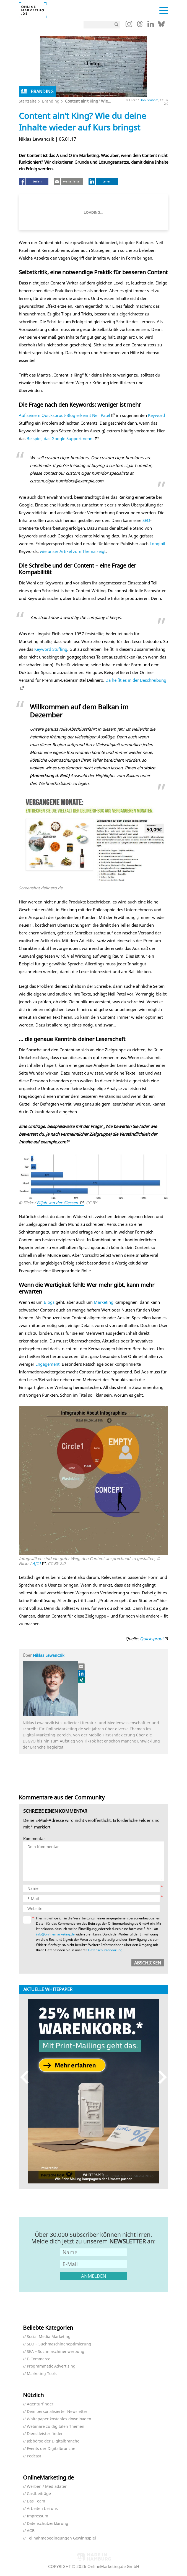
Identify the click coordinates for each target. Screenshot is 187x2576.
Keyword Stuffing (50, 649)
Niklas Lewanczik (48, 1655)
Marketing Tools (42, 2373)
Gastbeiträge (39, 2493)
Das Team (36, 2501)
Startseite (28, 101)
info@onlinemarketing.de (55, 1934)
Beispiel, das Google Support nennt (60, 438)
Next (160, 2077)
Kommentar (34, 1838)
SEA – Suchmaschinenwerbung (55, 2351)
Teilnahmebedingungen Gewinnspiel (61, 2538)
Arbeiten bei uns (42, 2508)
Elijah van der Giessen (58, 1202)
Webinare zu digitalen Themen (55, 2426)
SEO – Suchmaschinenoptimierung (59, 2344)
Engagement (47, 1364)
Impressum (37, 2516)
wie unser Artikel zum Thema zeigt (73, 551)
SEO (146, 520)
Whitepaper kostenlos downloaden (59, 2419)
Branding (50, 101)
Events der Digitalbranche (51, 2448)
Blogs (49, 1302)
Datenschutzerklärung (105, 1950)
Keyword (156, 415)
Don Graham (149, 100)
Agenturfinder (40, 2404)
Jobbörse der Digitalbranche (53, 2441)
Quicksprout (151, 1638)
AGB (31, 2530)
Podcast (34, 2456)
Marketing (103, 1302)
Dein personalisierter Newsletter (57, 2411)
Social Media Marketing (49, 2336)
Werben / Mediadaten (47, 2486)
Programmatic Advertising (51, 2366)
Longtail (157, 543)
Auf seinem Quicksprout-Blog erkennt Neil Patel (64, 415)
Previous (27, 2077)
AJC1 (36, 1563)
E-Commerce (38, 2359)
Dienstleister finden (45, 2433)
